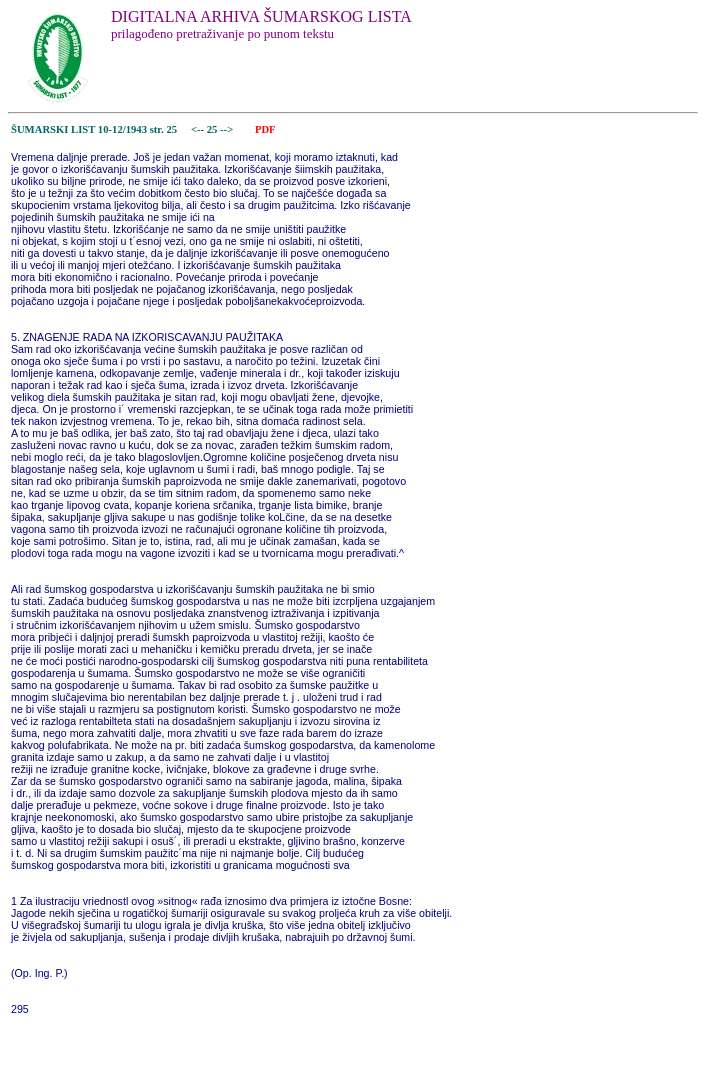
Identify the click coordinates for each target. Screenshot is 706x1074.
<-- (197, 129)
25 (213, 129)
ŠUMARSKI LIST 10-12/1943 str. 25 (94, 129)
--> (228, 129)
